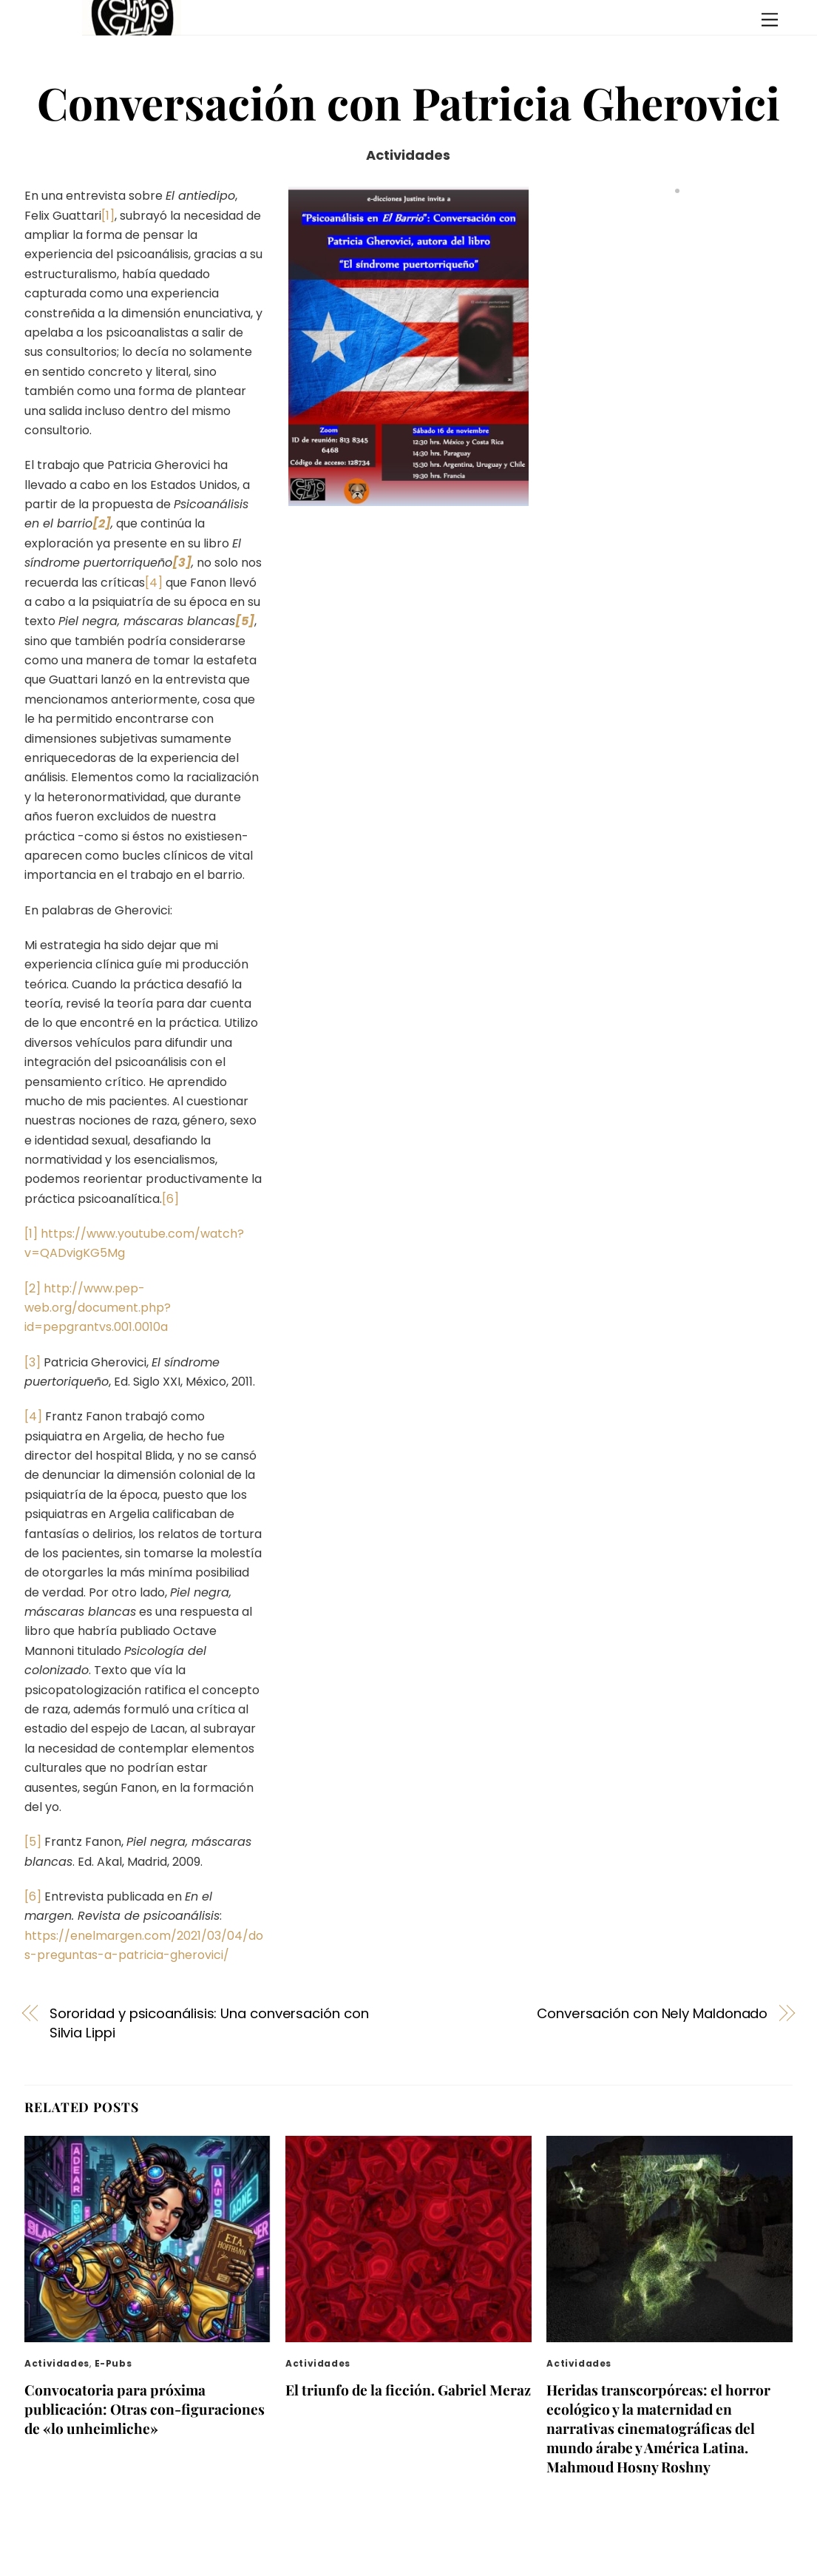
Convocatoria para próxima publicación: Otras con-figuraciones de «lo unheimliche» (144, 2409)
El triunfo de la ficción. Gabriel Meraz (408, 2389)
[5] (32, 1841)
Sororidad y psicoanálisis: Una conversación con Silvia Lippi (209, 2023)
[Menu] (769, 20)
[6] (170, 1198)
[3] (32, 1362)
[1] (108, 215)
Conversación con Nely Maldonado (652, 2013)
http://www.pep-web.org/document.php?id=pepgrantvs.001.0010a (97, 1308)
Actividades (408, 155)
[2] (32, 1288)
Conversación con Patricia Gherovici (408, 102)
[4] (154, 582)
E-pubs (113, 2363)
